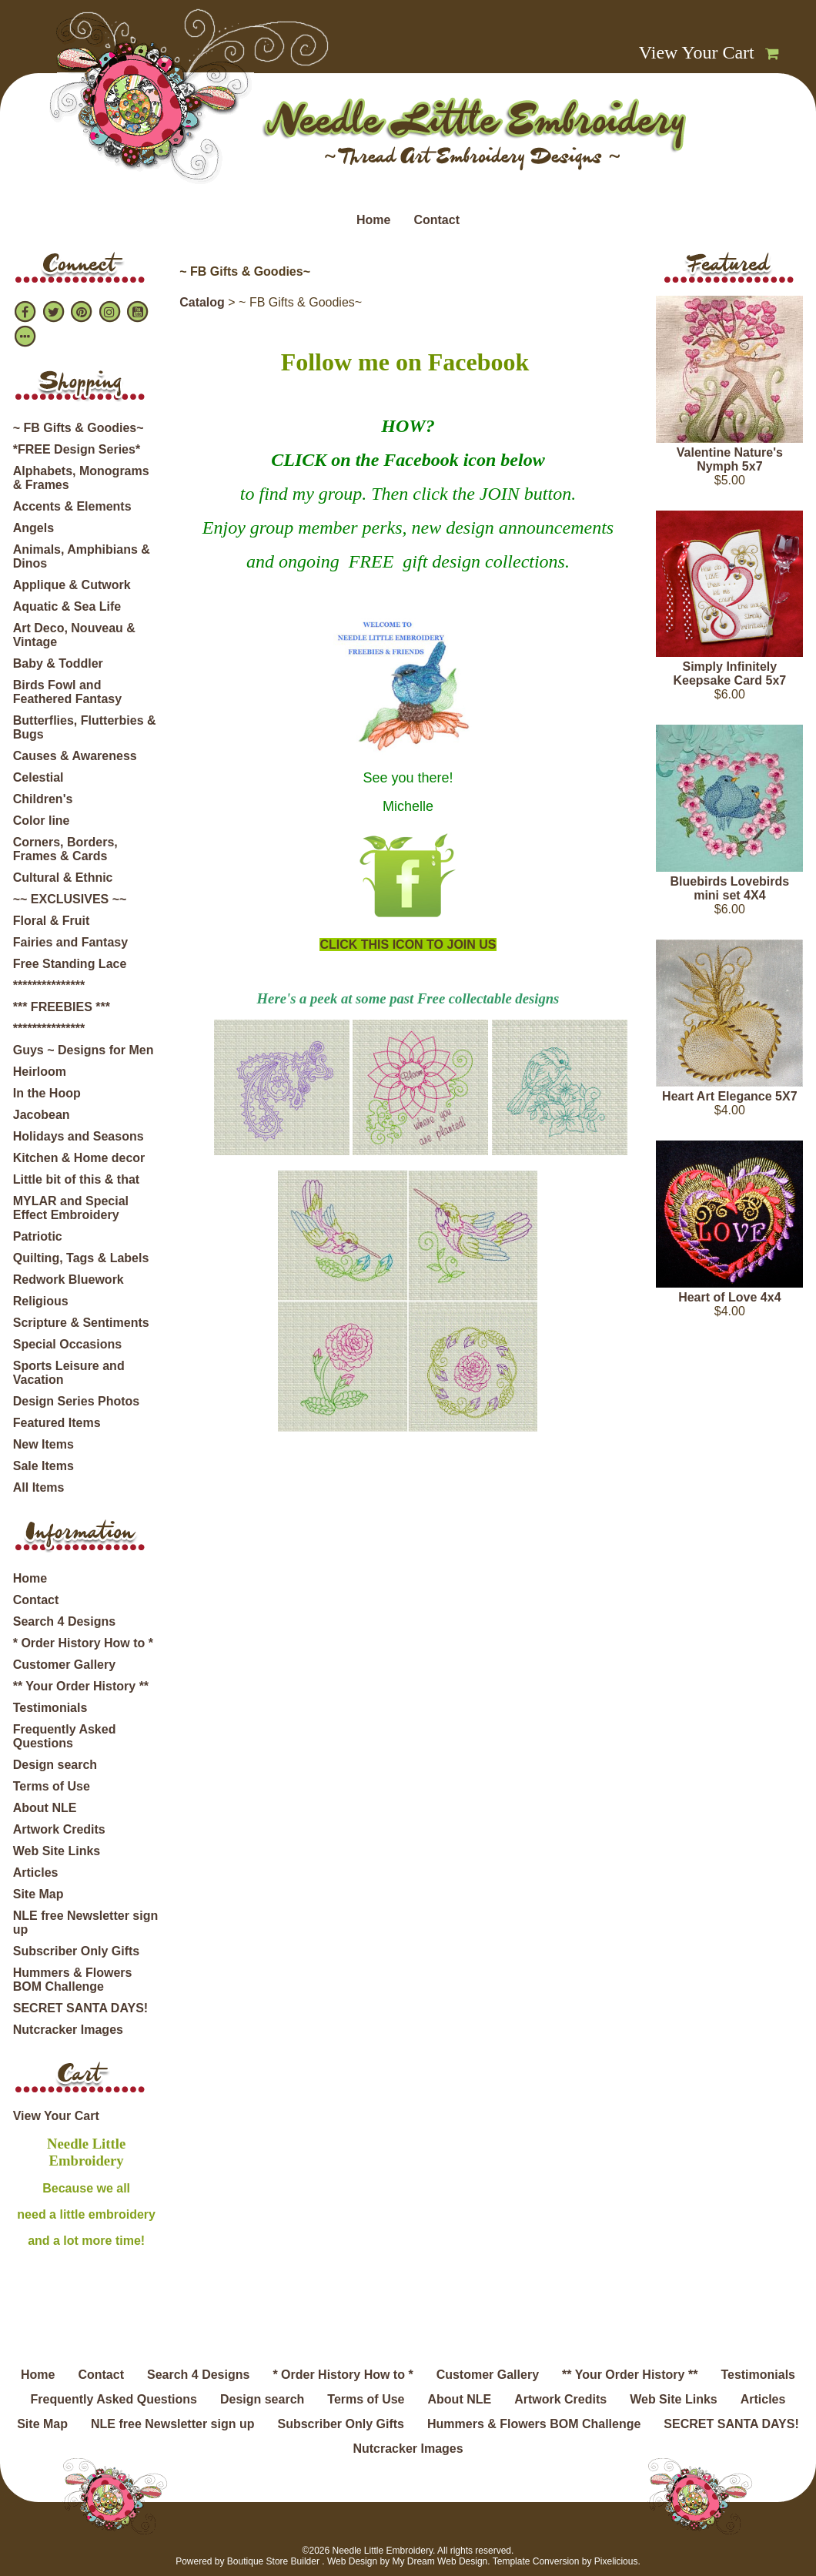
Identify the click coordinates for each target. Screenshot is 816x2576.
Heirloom (39, 1071)
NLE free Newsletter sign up (86, 1922)
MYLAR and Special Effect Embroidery (71, 1207)
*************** (49, 985)
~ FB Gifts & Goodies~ (78, 427)
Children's (43, 799)
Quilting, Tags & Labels (81, 1258)
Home (373, 219)
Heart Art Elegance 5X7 (729, 1096)
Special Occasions (67, 1344)
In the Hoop (47, 1093)
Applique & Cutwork (72, 584)
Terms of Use (51, 1786)
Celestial (38, 777)
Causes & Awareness (75, 755)
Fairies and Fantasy (70, 942)
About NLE (45, 1807)
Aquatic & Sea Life (67, 606)
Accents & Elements (72, 506)
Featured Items (57, 1422)
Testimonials (50, 1707)
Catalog (202, 302)
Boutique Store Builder (273, 2561)
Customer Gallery (64, 1664)
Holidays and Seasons (78, 1136)
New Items (43, 1444)
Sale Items (43, 1465)
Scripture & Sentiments (81, 1322)
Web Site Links (57, 1850)
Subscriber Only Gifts (76, 1951)
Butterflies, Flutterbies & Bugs (84, 727)
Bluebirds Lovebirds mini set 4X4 (729, 888)
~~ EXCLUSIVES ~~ (70, 899)
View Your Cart (696, 52)
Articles (36, 1872)
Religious (41, 1301)
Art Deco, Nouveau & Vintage (74, 634)
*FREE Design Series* (76, 449)
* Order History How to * (83, 1643)
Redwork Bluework (68, 1279)
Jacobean (41, 1114)
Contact (436, 219)
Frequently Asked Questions (64, 1736)
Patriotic (37, 1236)
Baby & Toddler (58, 663)
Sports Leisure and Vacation (69, 1372)
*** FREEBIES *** (61, 1006)
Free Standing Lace (70, 963)
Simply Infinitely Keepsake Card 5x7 (729, 673)
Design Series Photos (76, 1401)
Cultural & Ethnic (63, 877)
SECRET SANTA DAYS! (80, 2008)
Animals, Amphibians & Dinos (81, 556)
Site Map (38, 1894)
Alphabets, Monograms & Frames (81, 477)
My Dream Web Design (439, 2561)
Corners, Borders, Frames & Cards (65, 849)
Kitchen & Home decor (79, 1157)
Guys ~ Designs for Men (83, 1050)
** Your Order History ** (81, 1686)
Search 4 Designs (64, 1621)
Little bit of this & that (76, 1179)
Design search (55, 1764)
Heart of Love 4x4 (729, 1297)
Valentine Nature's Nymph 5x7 (730, 459)
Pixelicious (616, 2561)
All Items (39, 1487)
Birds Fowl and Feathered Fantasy (67, 691)
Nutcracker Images (68, 2029)
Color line (41, 820)
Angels (33, 527)
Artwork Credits (59, 1829)
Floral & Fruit (51, 920)
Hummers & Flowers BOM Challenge (72, 1979)
